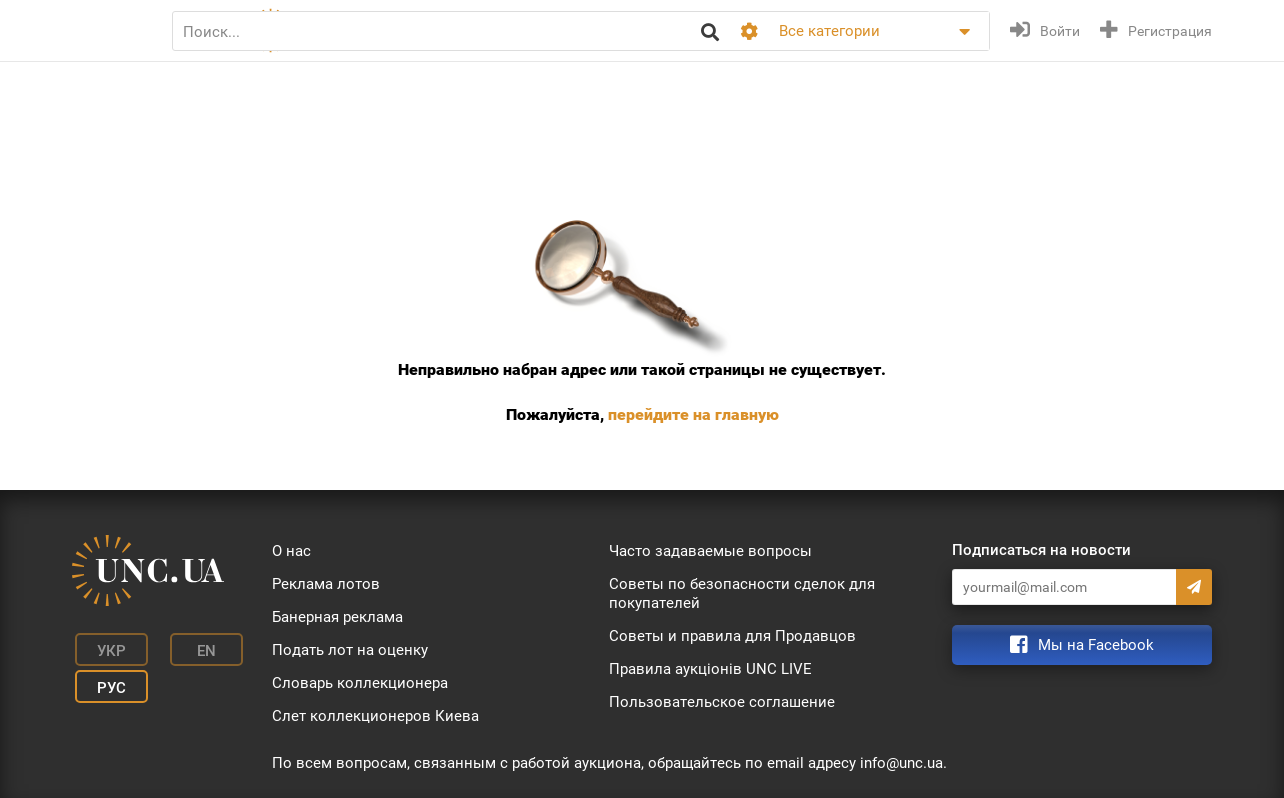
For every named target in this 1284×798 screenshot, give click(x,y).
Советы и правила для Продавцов (732, 636)
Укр (102, 648)
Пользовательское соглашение (722, 702)
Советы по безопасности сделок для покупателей (742, 593)
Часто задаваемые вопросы (710, 551)
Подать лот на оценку (350, 650)
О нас (291, 551)
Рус (102, 678)
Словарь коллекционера (360, 683)
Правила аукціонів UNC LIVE (710, 669)
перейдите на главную (693, 414)
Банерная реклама (337, 617)
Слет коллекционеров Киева (375, 716)
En (185, 648)
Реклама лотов (326, 584)
